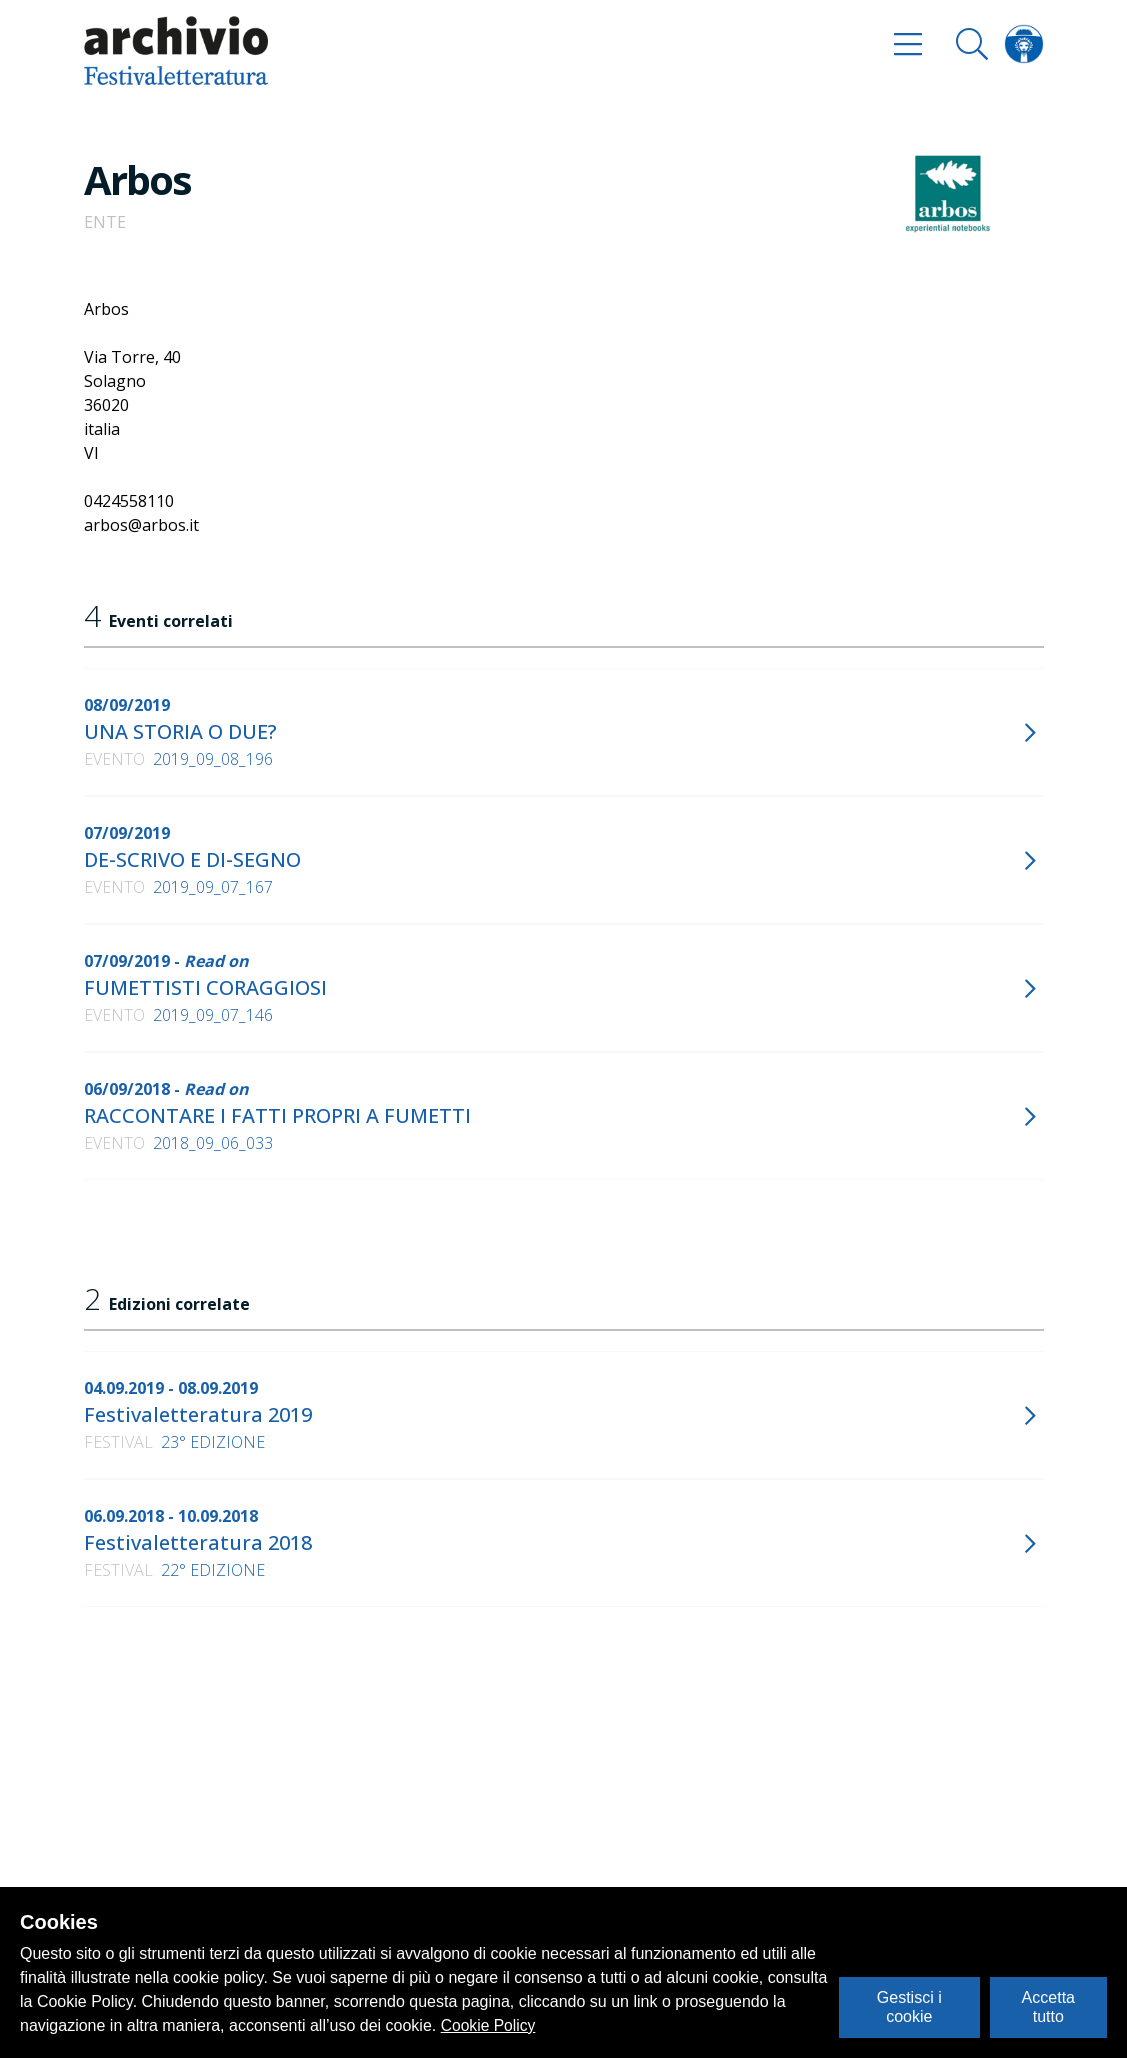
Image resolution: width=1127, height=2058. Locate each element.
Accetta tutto (1048, 2006)
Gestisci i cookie (909, 2006)
